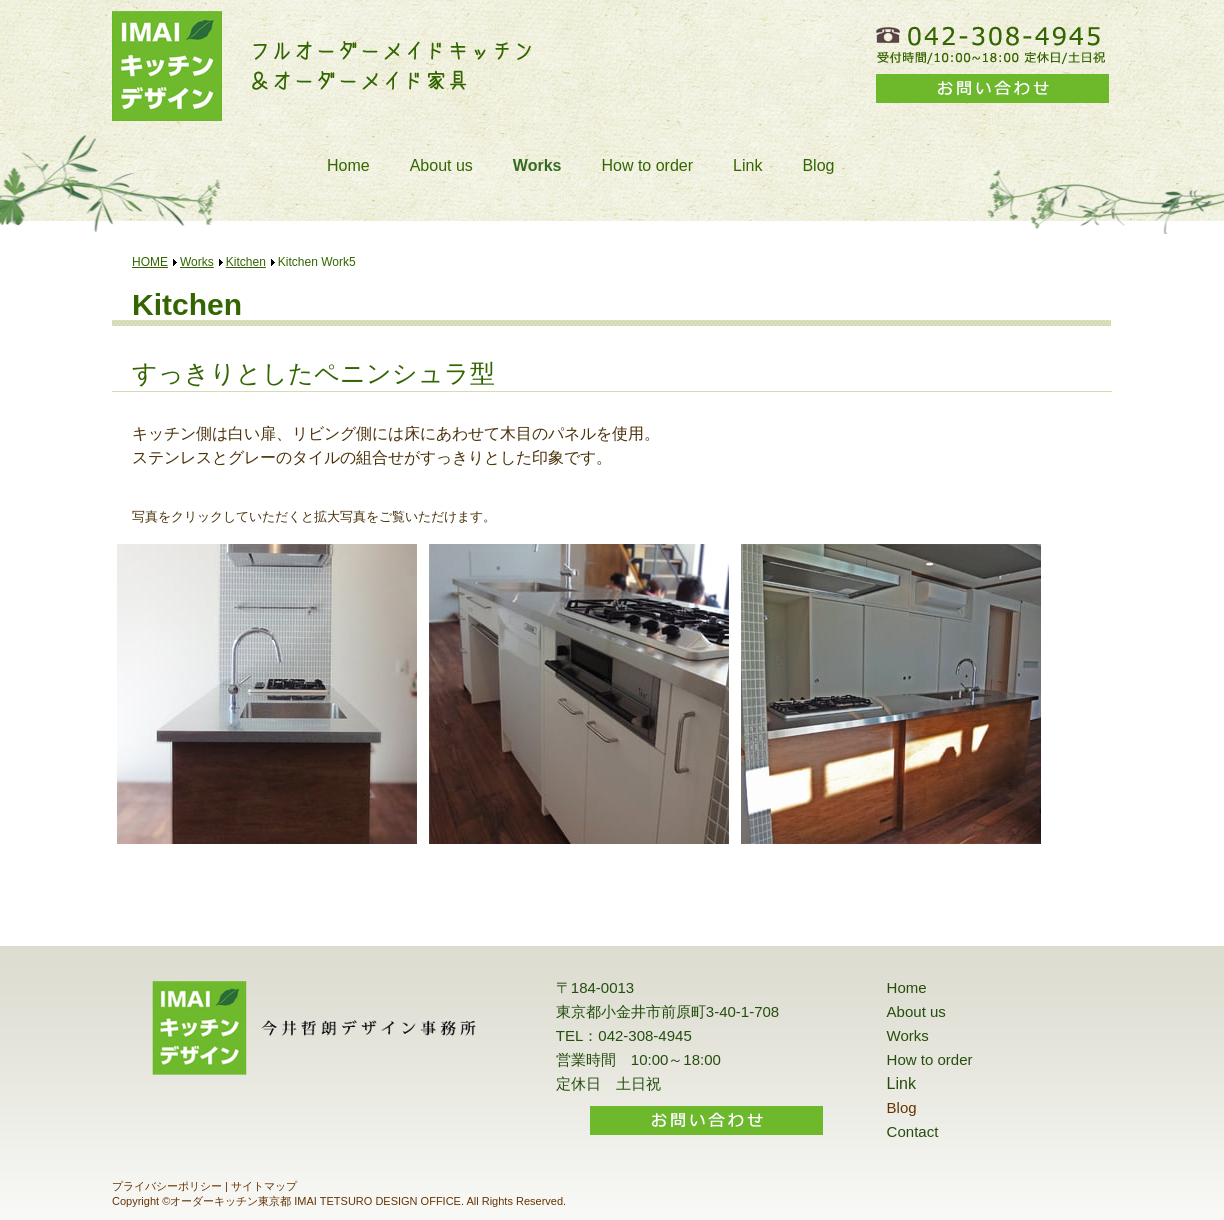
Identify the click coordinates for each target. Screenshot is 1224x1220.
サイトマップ (264, 1186)
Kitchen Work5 (317, 262)
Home (348, 165)
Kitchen (246, 262)
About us (441, 165)
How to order (647, 165)
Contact (913, 1131)
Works (537, 165)
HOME (150, 262)
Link (747, 165)
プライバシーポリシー (167, 1186)
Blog (818, 165)
